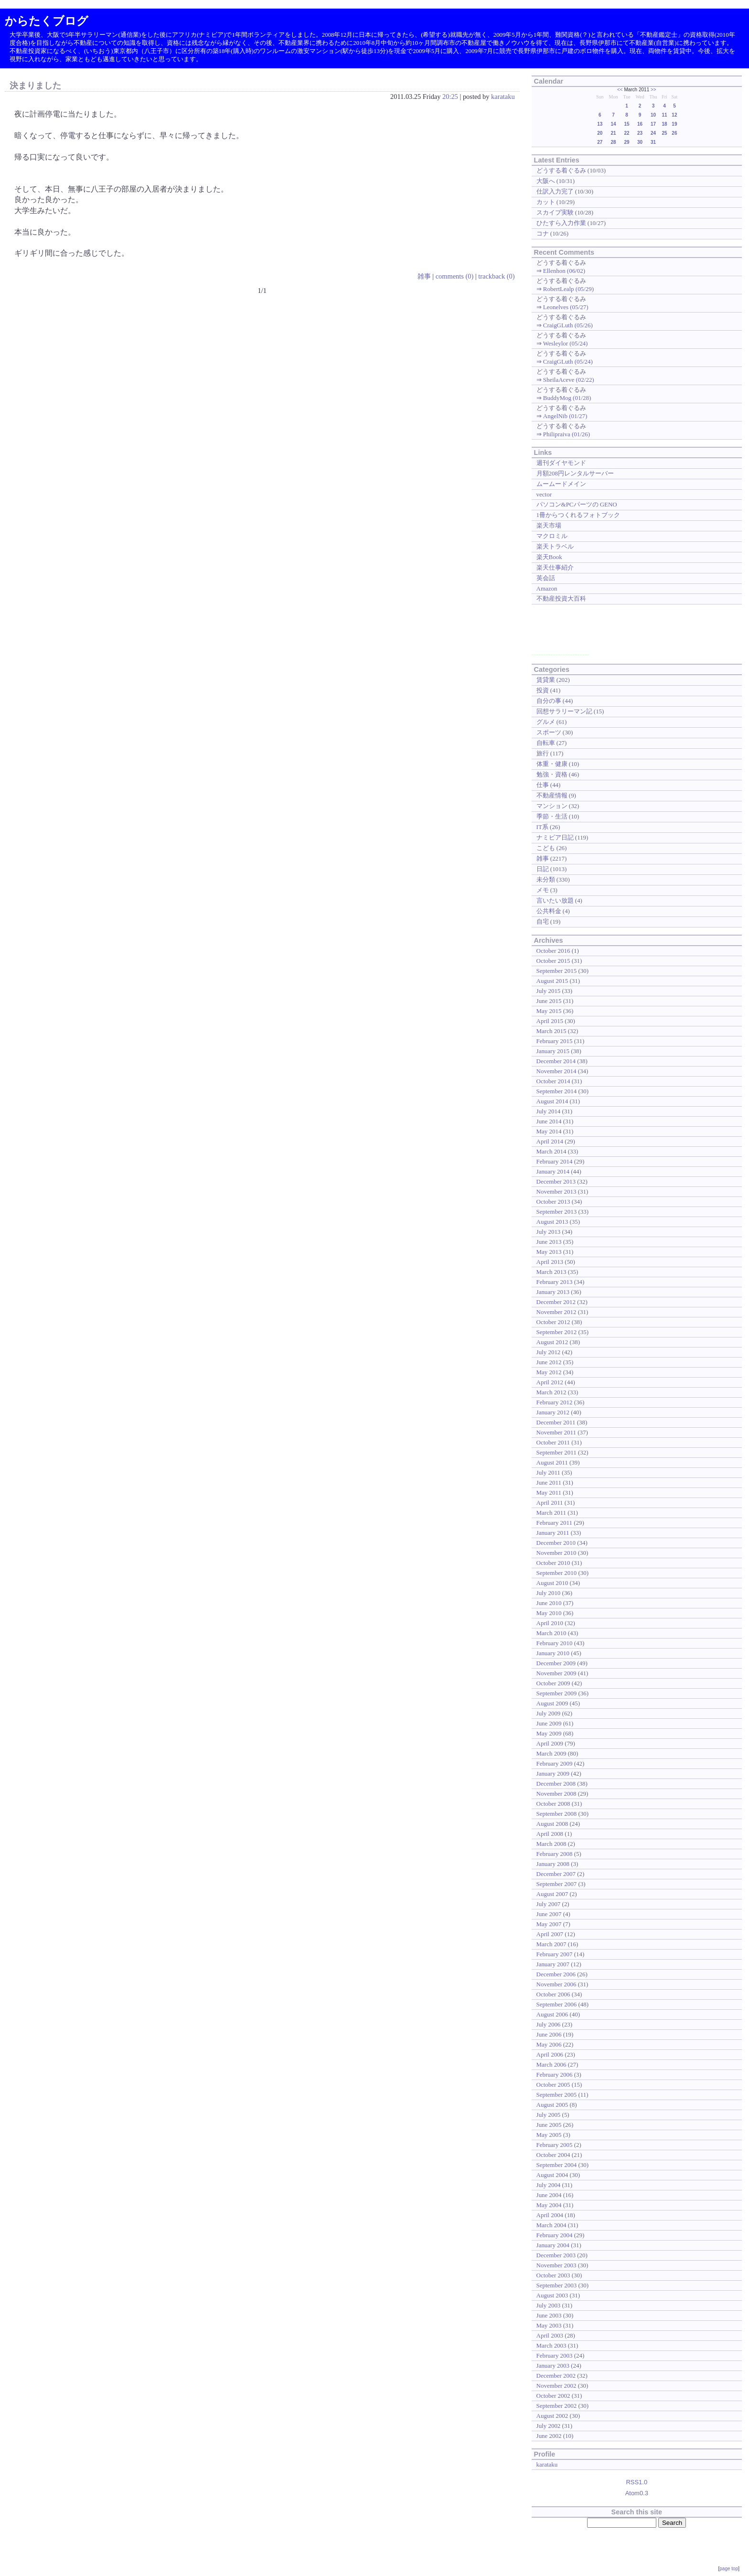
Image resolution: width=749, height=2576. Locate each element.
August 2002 (552, 2415)
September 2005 (556, 2094)
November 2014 (556, 1071)
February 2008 (554, 1853)
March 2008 (551, 1843)
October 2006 (553, 1994)
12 (674, 115)
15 (627, 124)
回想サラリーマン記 (564, 711)
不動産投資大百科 (561, 598)
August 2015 (552, 980)
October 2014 (553, 1081)
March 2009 (551, 1753)
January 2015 (552, 1051)
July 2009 (548, 1713)
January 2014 (552, 1171)
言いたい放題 (555, 900)
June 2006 (549, 2034)
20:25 (450, 96)
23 (639, 133)
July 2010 (548, 1592)
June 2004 (549, 2195)
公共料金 (548, 911)
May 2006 (549, 2044)
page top (728, 2568)
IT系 (542, 826)
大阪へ (545, 180)
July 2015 (548, 990)
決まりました (35, 85)
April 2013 (550, 1261)
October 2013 (553, 1201)
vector (544, 494)
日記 (542, 869)
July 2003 (548, 2305)
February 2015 (554, 1041)
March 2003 (551, 2345)
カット (545, 201)
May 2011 (548, 1492)
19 (674, 124)
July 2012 (548, 1352)
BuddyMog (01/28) (567, 397)
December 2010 (556, 1542)
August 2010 (552, 1582)
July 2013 (548, 1231)
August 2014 (552, 1101)
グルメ (545, 721)
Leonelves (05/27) (565, 307)
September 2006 (556, 2004)
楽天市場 (548, 525)
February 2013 (554, 1281)
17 (653, 124)
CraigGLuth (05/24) (568, 361)
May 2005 (549, 2134)
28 (613, 142)
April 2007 (550, 1934)
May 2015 (549, 1010)
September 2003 (556, 2285)
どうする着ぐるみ (561, 170)
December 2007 (556, 1873)
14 (613, 124)
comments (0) (455, 276)
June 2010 (549, 1602)
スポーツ (548, 732)
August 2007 (552, 1893)
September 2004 (556, 2164)
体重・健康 (551, 763)
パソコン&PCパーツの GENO (576, 504)
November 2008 (556, 1793)
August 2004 (552, 2174)
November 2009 (556, 1673)
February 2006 (554, 2074)
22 (627, 133)
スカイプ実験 (555, 212)
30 (639, 142)
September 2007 (556, 1883)
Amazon (546, 588)
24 (653, 133)
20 (599, 133)
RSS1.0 (636, 2482)
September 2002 (556, 2405)
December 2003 (556, 2255)
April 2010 (550, 1623)
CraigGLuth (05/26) (568, 325)
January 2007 (552, 1964)
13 (599, 124)
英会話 (545, 578)
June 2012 (549, 1362)
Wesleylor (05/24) (565, 343)
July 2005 (548, 2114)
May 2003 (549, 2325)
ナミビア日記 (555, 837)
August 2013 (552, 1221)
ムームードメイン (561, 483)
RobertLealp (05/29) (568, 288)
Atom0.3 (636, 2493)
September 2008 (556, 1813)
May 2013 (549, 1251)
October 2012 (553, 1322)
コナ (542, 233)
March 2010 (551, 1633)
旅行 (542, 753)
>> (653, 89)
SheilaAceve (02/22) (568, 379)
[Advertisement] (560, 633)
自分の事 (548, 700)
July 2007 (548, 1904)
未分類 (545, 879)
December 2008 (556, 1783)
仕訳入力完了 (555, 191)
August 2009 (552, 1703)
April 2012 (550, 1382)
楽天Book (549, 556)
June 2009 (549, 1723)
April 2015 (550, 1020)
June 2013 (549, 1241)
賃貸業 (545, 679)
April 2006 (550, 2054)
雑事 (424, 276)
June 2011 (548, 1482)
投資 (542, 690)
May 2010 (549, 1613)
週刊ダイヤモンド (561, 462)
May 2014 (549, 1131)
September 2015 (556, 970)
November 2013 (556, 1191)
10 (653, 115)
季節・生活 (551, 816)
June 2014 (549, 1121)
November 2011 (556, 1432)
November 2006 (556, 1984)
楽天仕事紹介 (555, 567)
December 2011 (556, 1422)
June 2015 (549, 1000)
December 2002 (556, 2375)
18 (664, 124)
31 (653, 142)
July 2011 (548, 1472)
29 (627, 142)
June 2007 (549, 1914)
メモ (542, 890)
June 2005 (549, 2124)
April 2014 (550, 1141)
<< (620, 89)
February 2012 (554, 1402)
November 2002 (556, 2385)
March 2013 (551, 1271)
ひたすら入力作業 (561, 222)
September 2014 (556, 1091)
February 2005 (554, 2144)
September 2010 (556, 1572)
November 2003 (556, 2265)
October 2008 (553, 1803)
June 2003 (549, 2315)
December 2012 (556, 1301)
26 (674, 133)
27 (599, 142)
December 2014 (556, 1061)
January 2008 (552, 1863)
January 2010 (552, 1653)
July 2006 (548, 2024)
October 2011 (553, 1442)
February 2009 (554, 1763)
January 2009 (552, 1773)
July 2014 (548, 1111)
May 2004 (549, 2205)
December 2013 (556, 1181)
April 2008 (550, 1833)
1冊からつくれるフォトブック (578, 514)
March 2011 (551, 1512)
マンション (551, 805)
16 (639, 124)
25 (664, 133)
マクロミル (551, 535)
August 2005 (552, 2104)
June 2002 (549, 2435)
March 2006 (551, 2064)
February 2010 (554, 1643)
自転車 (545, 742)
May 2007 (549, 1924)
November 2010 (556, 1552)
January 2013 (552, 1291)
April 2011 (549, 1502)
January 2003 (552, 2365)
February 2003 (554, 2355)
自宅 (542, 921)
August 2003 (552, 2295)
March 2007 (551, 1944)
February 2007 (554, 1954)
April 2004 (550, 2215)
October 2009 (553, 1683)
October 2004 (553, 2154)
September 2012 (556, 1332)
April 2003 (550, 2335)
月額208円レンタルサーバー (575, 473)
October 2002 (553, 2395)
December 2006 (556, 1974)
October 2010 (553, 1562)
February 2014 (554, 1161)
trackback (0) (496, 276)
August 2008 (552, 1823)
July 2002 (548, 2425)
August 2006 (552, 2014)
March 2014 (551, 1151)
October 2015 (553, 960)
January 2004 (552, 2245)
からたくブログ (46, 20)
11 (664, 115)
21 (613, 133)
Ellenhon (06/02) (564, 270)
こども (545, 847)
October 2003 (553, 2275)
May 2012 (549, 1372)
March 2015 (551, 1031)
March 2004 (551, 2225)
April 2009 (550, 1743)
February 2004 (554, 2235)
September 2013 (556, 1211)
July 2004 (548, 2184)
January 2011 (552, 1532)
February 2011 (554, 1522)
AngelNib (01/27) (565, 416)
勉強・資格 (551, 774)
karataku (503, 96)
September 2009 (556, 1693)
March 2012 (551, 1392)
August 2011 (552, 1462)
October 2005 (553, 2084)
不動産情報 (551, 795)
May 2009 (549, 1733)
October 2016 (553, 950)
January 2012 (552, 1412)
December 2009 (556, 1663)
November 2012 (556, 1311)
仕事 (542, 784)
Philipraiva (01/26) (566, 434)
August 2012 (552, 1342)
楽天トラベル (555, 546)
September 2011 (556, 1452)
